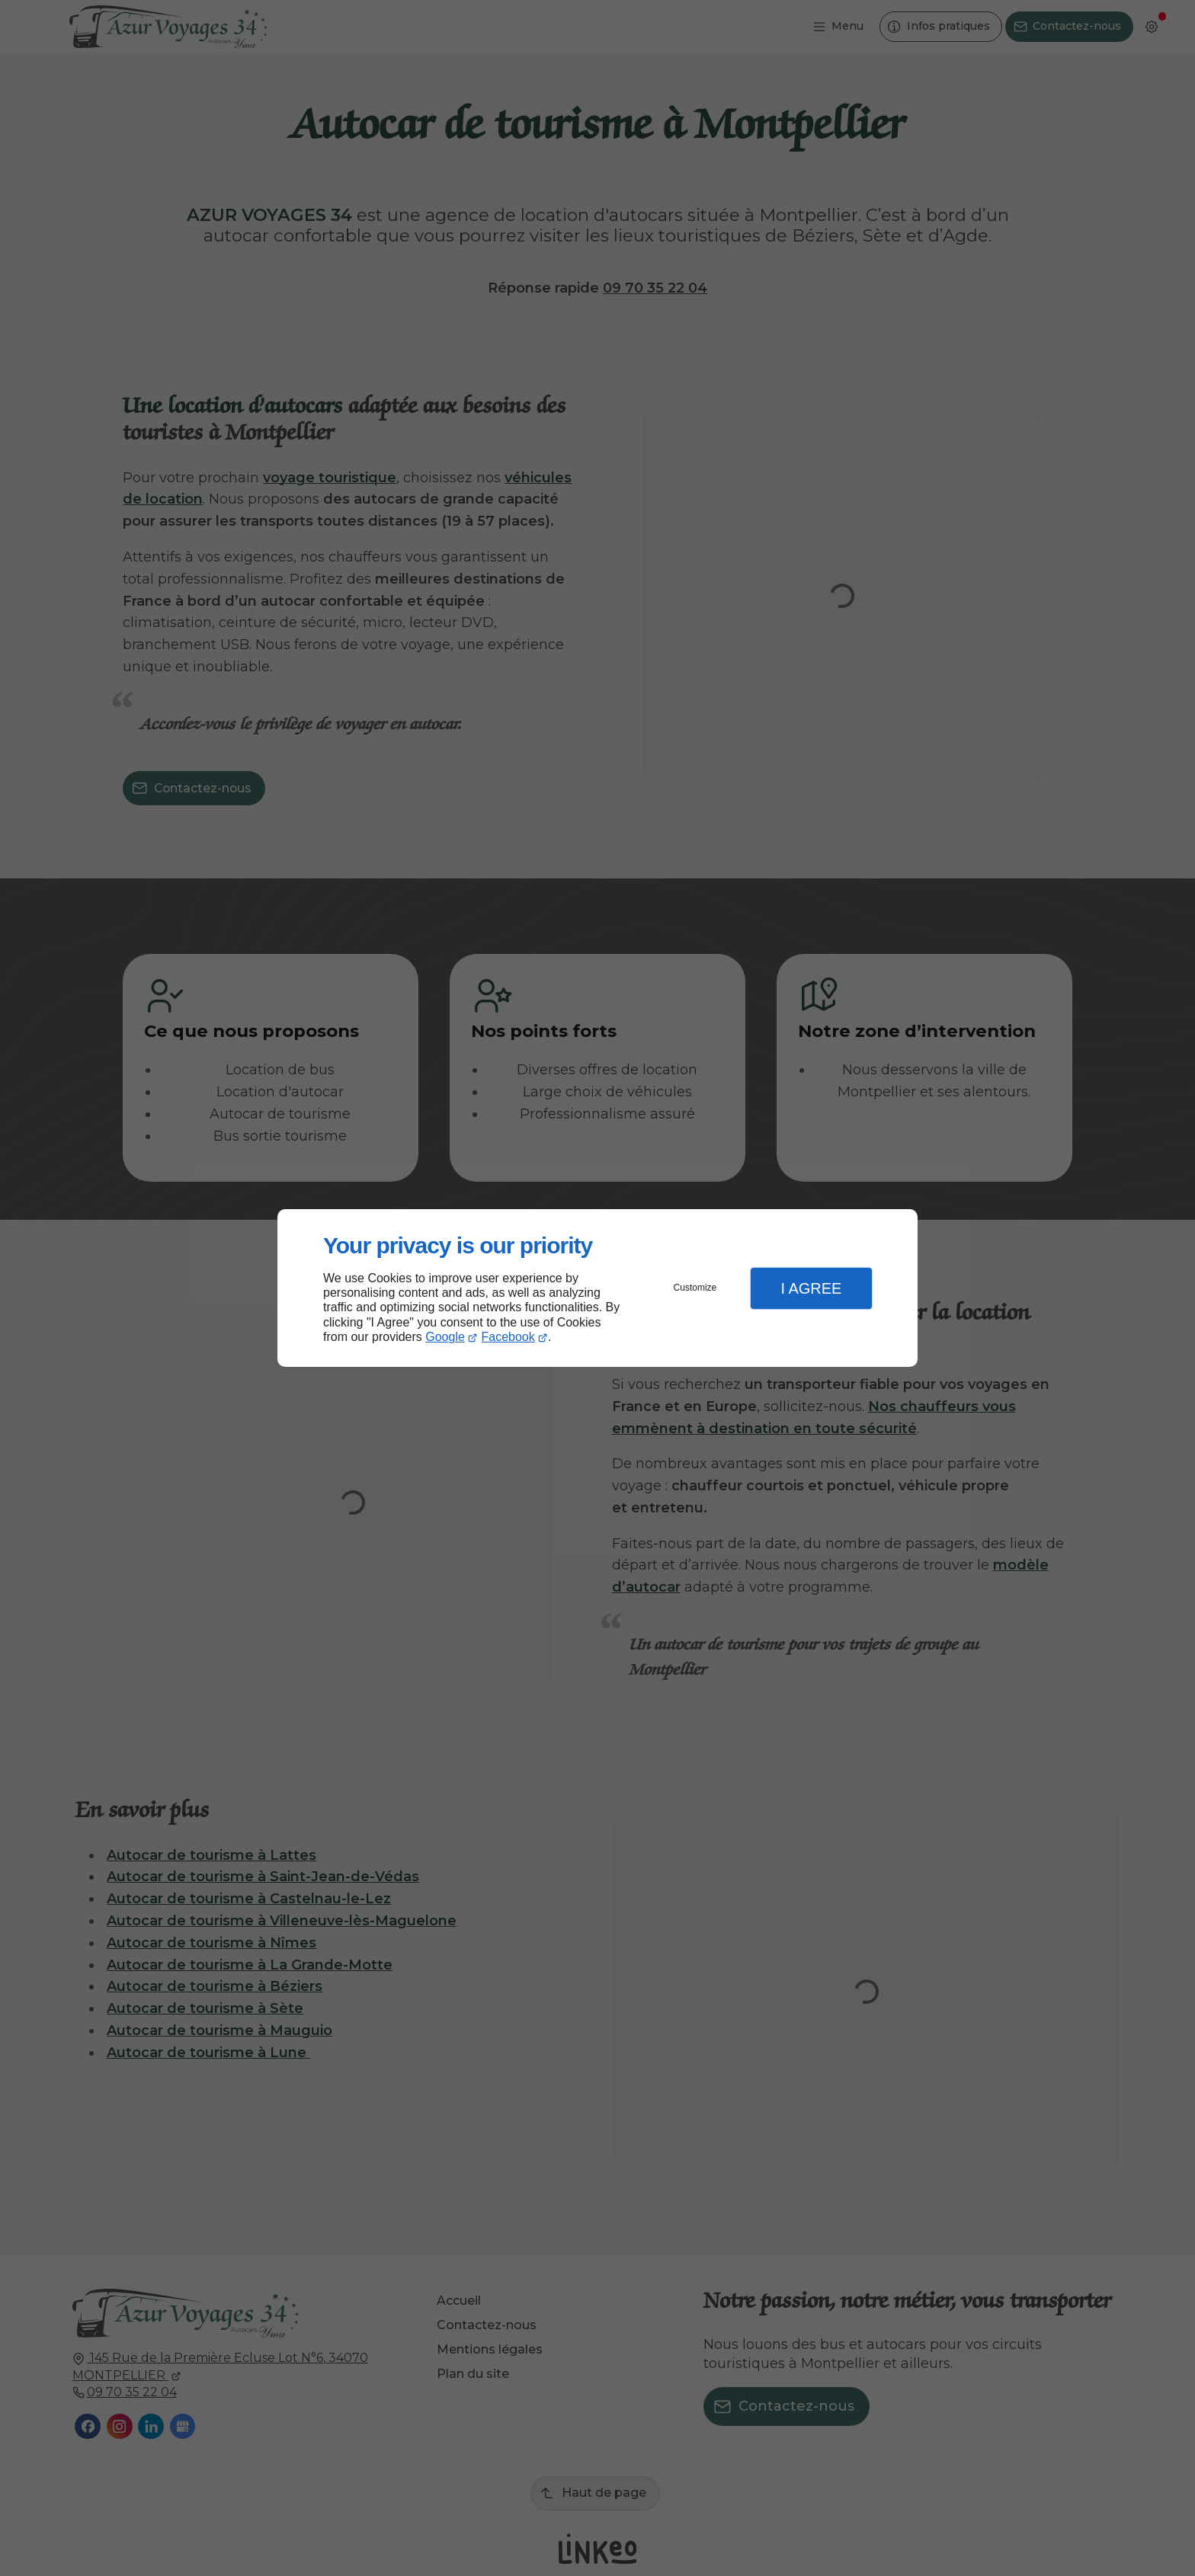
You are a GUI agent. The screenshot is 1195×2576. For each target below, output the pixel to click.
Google (445, 1336)
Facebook (508, 1336)
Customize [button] (695, 1287)
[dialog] (597, 1288)
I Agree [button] (810, 1288)
